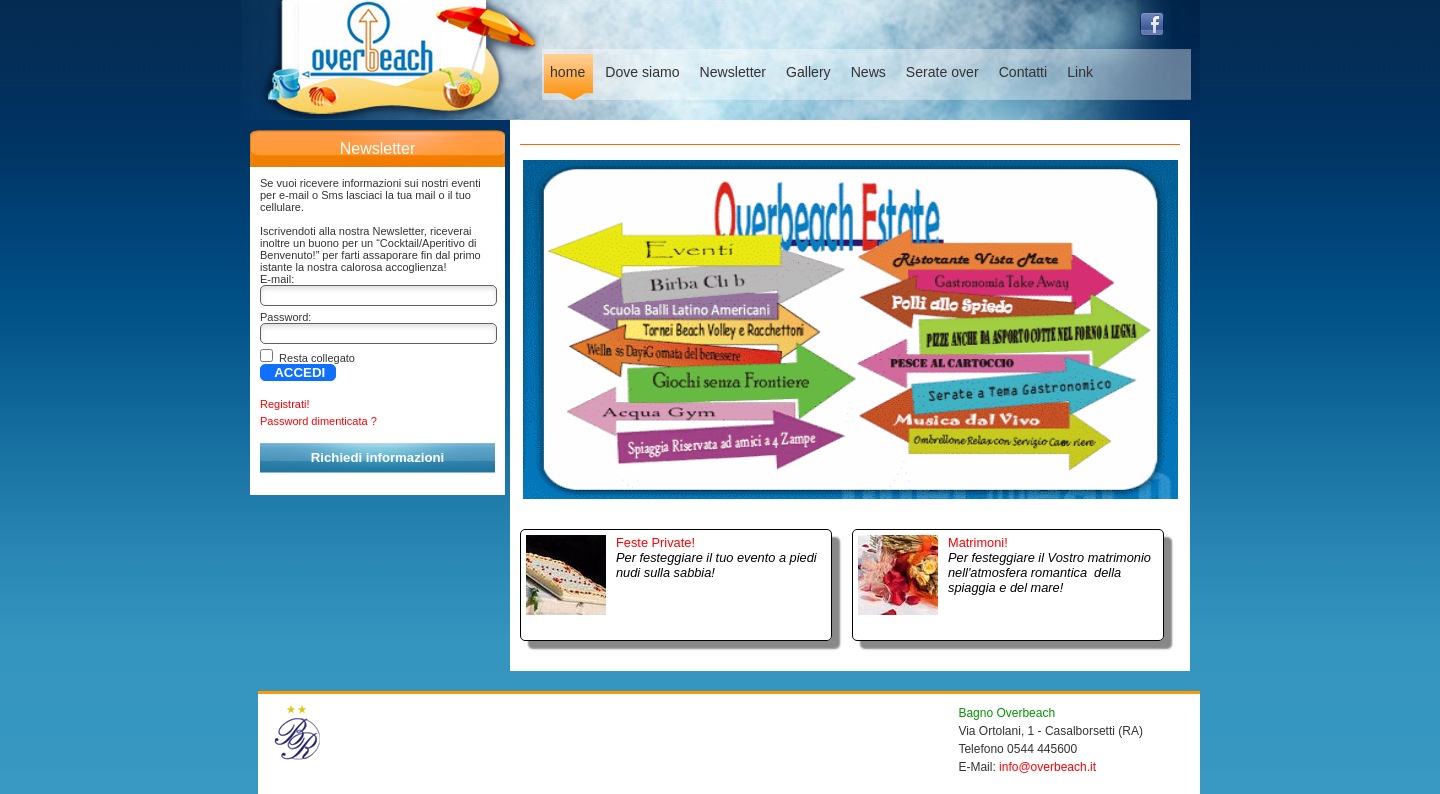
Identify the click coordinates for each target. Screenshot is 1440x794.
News (868, 72)
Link (1080, 72)
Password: (285, 317)
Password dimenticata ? (318, 421)
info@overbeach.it (1047, 767)
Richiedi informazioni (377, 457)
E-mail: (277, 279)
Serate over (942, 72)
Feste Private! (655, 542)
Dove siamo (642, 72)
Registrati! (285, 404)
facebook (1152, 24)
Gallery (808, 72)
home (567, 72)
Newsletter (733, 72)
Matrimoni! (978, 542)
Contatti (1023, 72)
